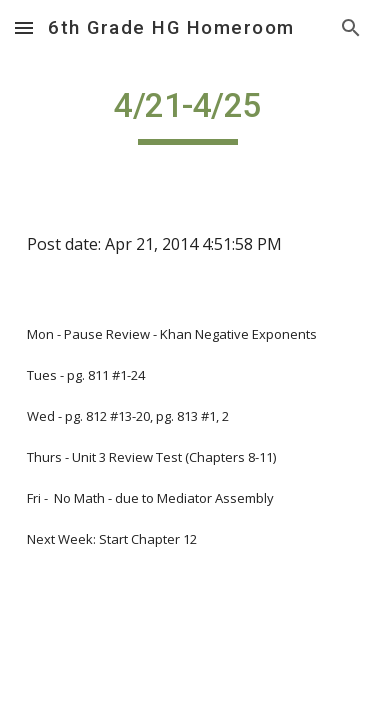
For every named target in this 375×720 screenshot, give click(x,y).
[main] (188, 115)
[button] (24, 27)
